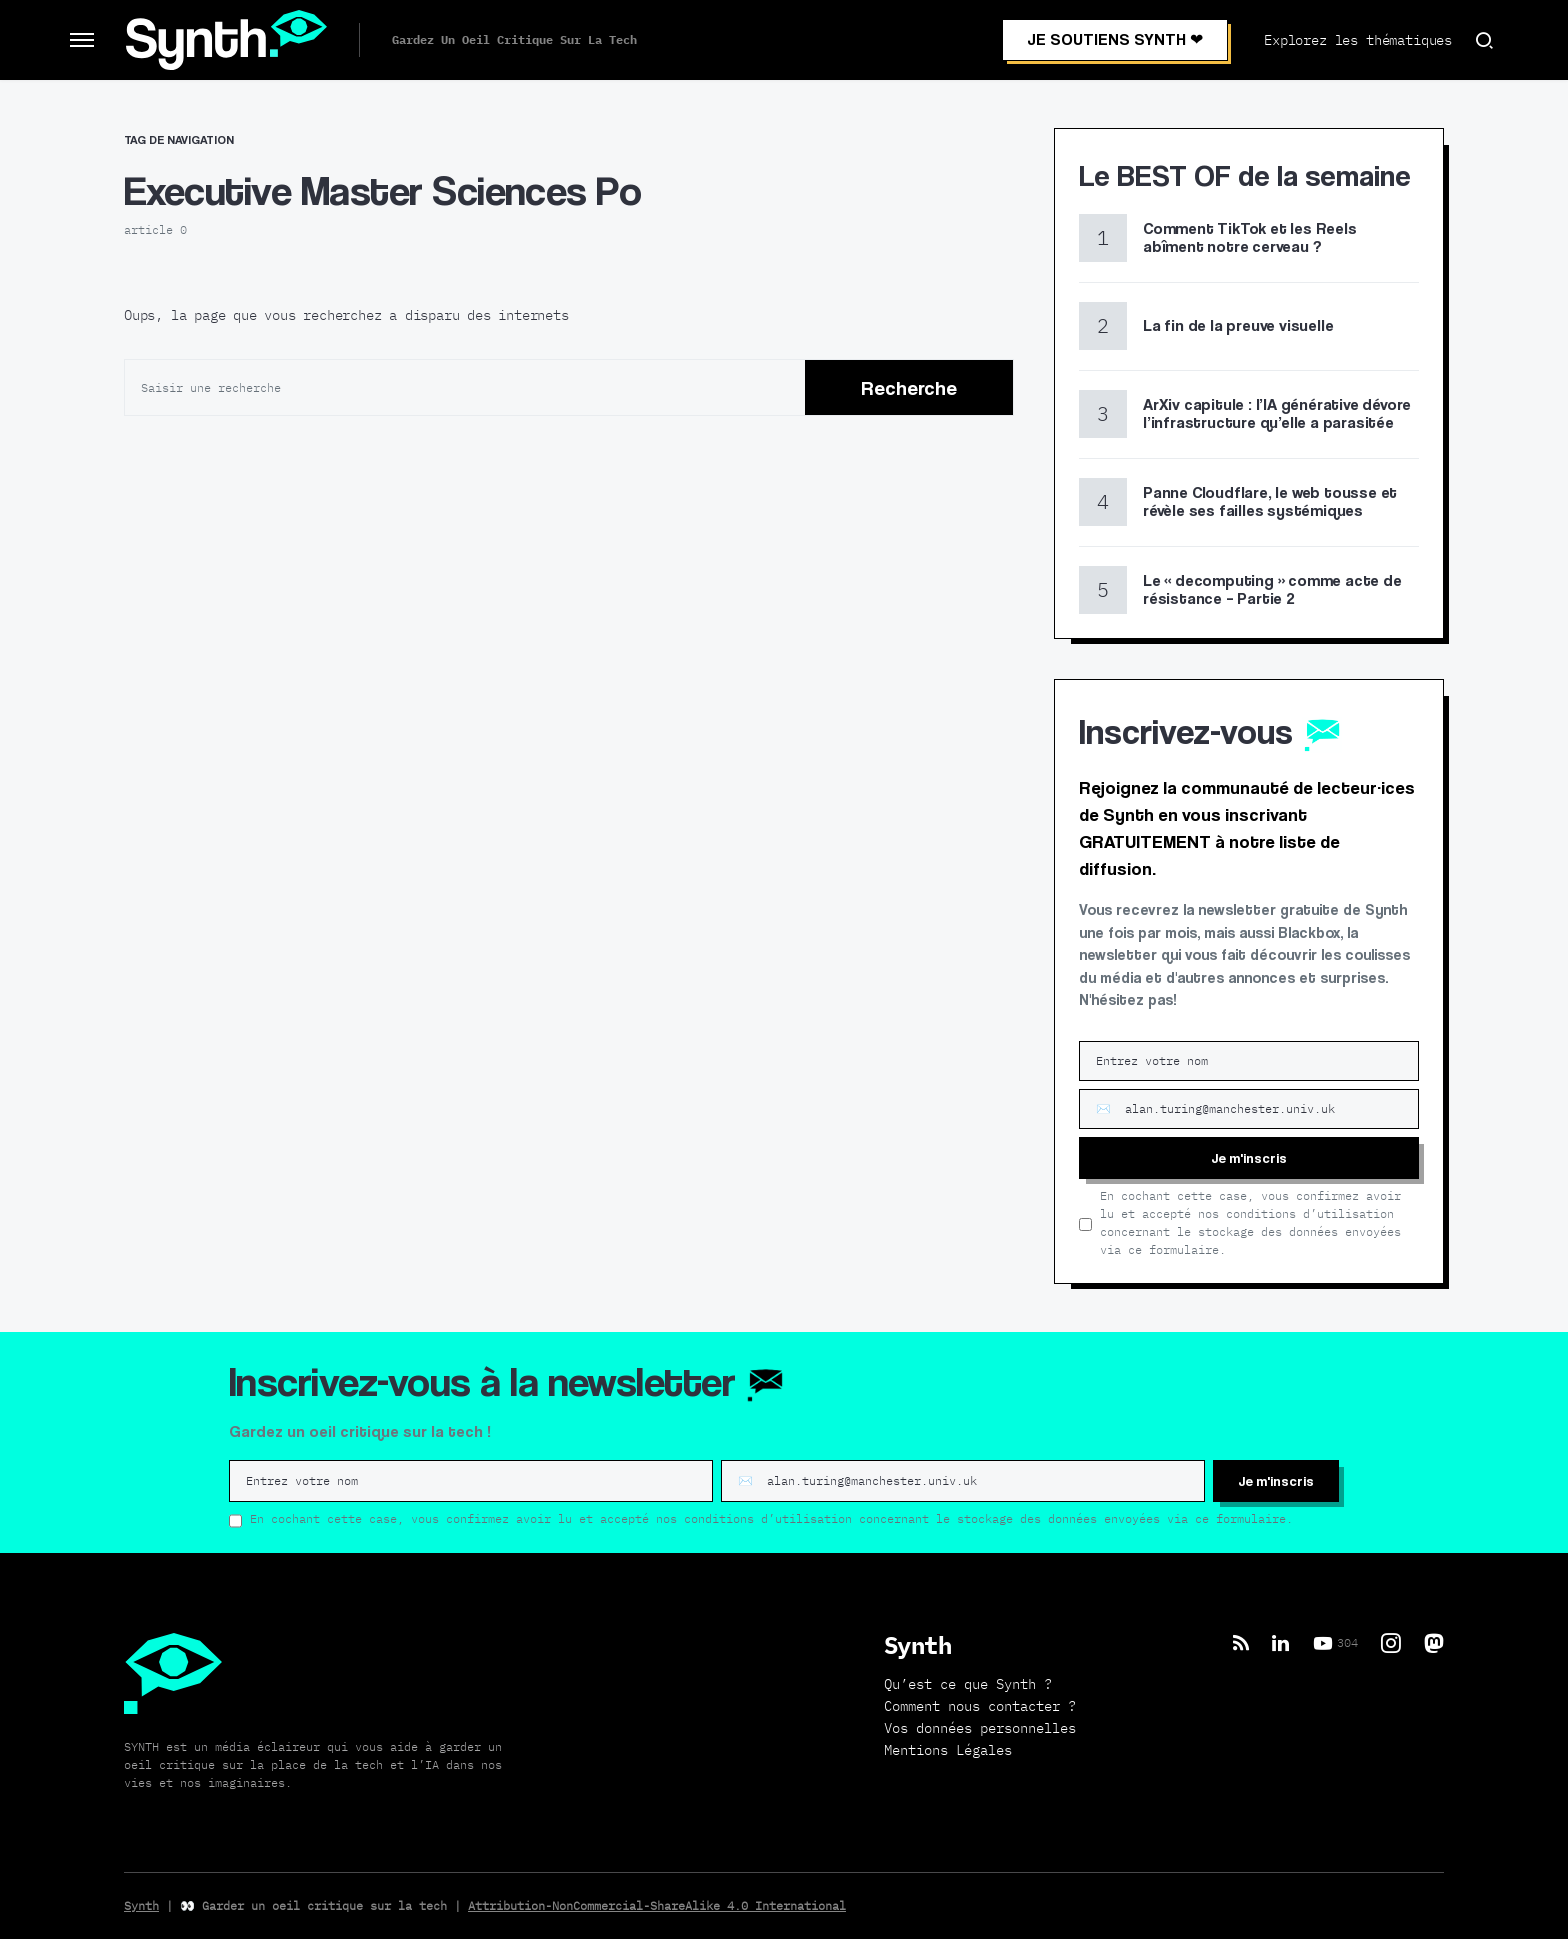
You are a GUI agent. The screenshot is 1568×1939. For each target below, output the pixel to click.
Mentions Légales (948, 1750)
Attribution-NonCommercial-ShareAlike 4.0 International (657, 1905)
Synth (141, 1905)
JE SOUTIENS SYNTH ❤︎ (1115, 39)
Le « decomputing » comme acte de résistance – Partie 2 (1272, 589)
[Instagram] (1391, 1643)
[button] (82, 40)
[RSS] (1241, 1643)
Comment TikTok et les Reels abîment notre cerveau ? (1250, 237)
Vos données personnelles (980, 1728)
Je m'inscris (1249, 1157)
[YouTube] (1335, 1643)
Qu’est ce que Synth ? (968, 1684)
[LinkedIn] (1280, 1643)
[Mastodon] (1434, 1643)
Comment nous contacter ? (980, 1706)
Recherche (909, 388)
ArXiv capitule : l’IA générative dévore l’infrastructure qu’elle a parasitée (1277, 413)
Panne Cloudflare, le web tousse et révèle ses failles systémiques (1270, 501)
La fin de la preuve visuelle (1238, 325)
